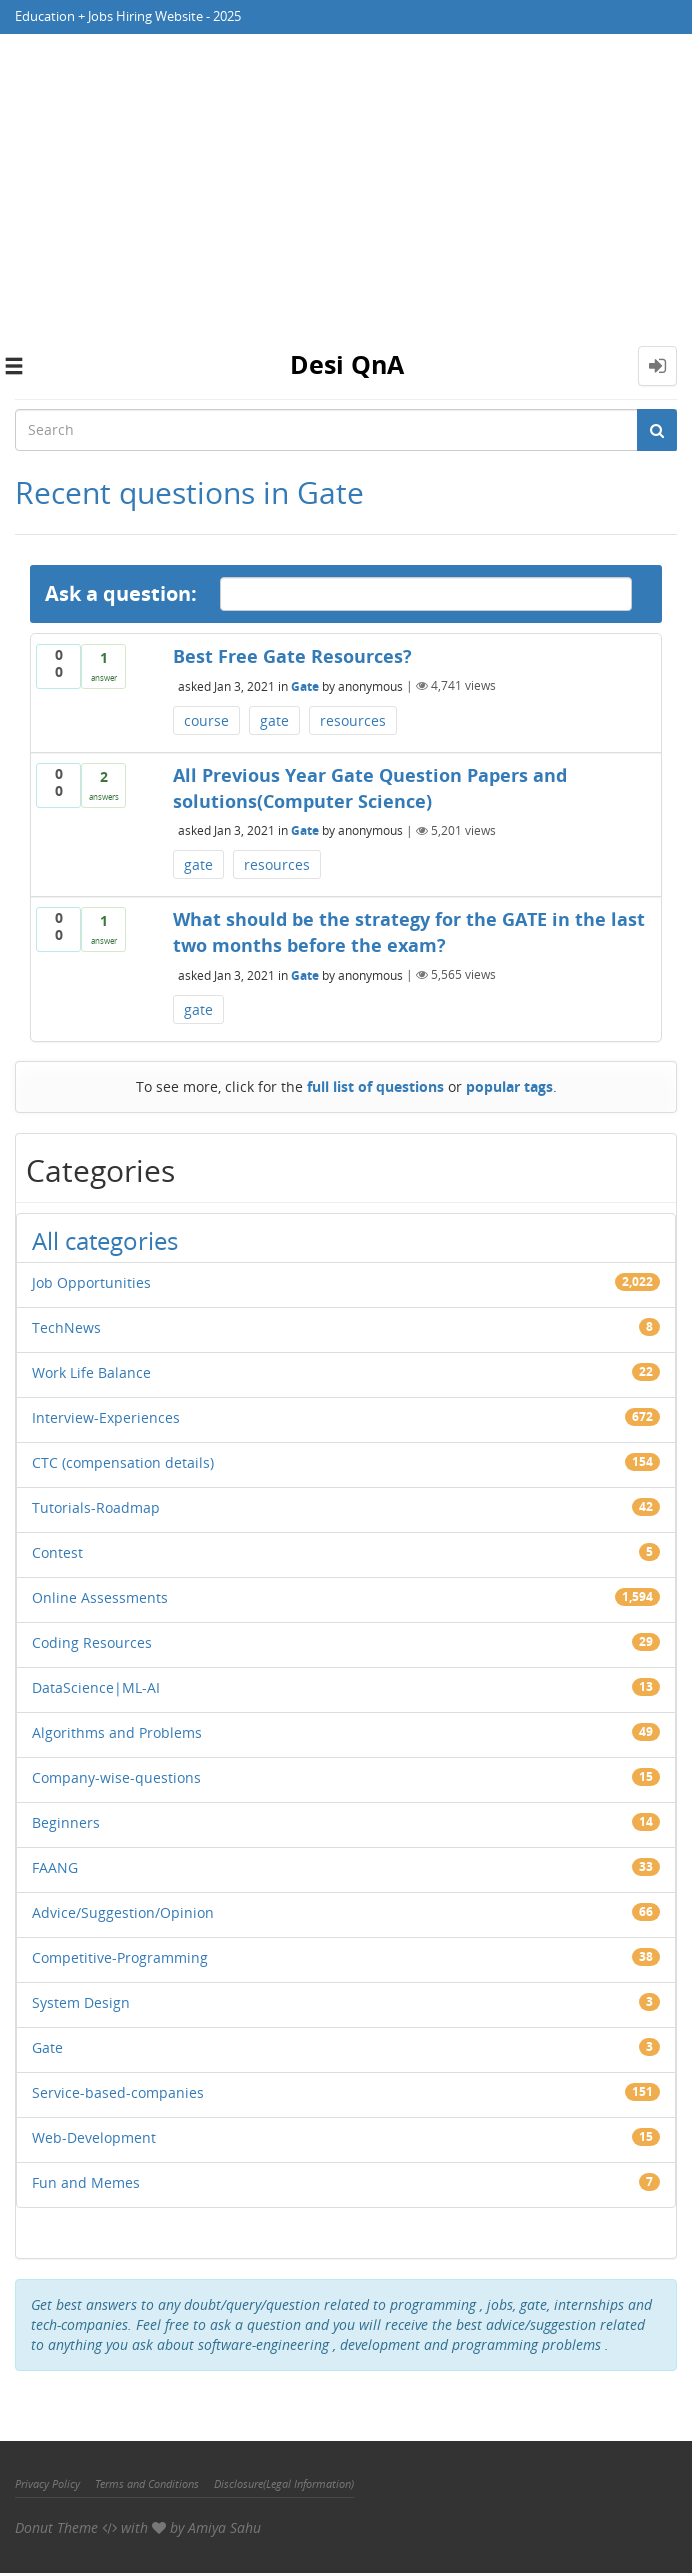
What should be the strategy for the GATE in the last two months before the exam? (409, 932)
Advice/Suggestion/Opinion (123, 1912)
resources (353, 720)
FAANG (55, 1867)
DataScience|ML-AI (96, 1687)
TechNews (66, 1327)
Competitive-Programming (120, 1957)
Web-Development (94, 2137)
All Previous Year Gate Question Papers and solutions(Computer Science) (370, 788)
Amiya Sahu (224, 2527)
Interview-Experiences (106, 1417)
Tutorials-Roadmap (96, 1507)
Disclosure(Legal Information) (284, 2483)
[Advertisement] (346, 184)
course (206, 720)
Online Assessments (100, 1597)
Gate (305, 685)
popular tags (509, 1086)
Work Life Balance (91, 1372)
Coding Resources (92, 1642)
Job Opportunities (91, 1282)
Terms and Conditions (147, 2483)
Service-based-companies (118, 2092)
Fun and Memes (86, 2182)
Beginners (66, 1822)
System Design (81, 2002)
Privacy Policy (47, 2483)
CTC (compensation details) (123, 1462)
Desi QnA (347, 364)
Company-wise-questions (116, 1777)
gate (274, 720)
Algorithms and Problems (117, 1732)
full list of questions (375, 1086)
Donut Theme (56, 2527)
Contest (57, 1552)
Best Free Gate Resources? (292, 656)
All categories (105, 1240)
